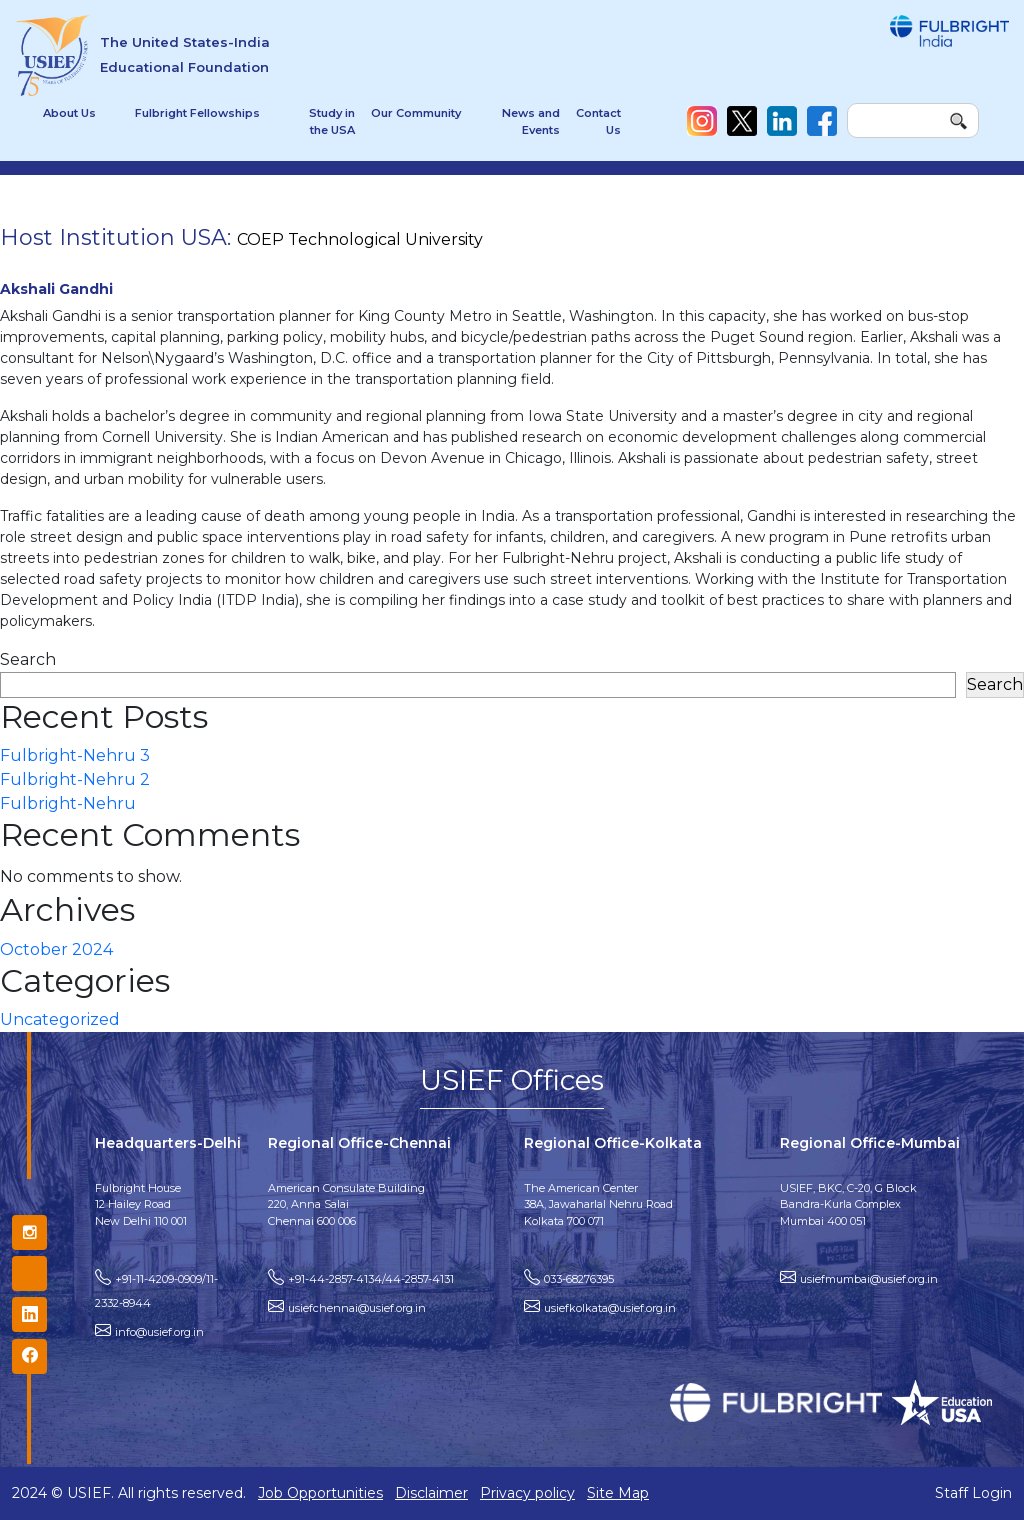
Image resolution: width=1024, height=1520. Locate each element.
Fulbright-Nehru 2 (75, 779)
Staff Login (973, 1493)
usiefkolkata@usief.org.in (610, 1308)
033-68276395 (579, 1279)
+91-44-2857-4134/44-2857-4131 (371, 1279)
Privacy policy (527, 1493)
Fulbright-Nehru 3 (75, 755)
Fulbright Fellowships (197, 113)
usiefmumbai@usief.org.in (869, 1279)
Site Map (618, 1493)
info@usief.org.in (159, 1332)
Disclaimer (431, 1493)
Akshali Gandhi (56, 289)
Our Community (416, 113)
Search (28, 659)
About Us (69, 113)
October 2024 (56, 949)
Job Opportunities (320, 1493)
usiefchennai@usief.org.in (357, 1308)
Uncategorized (60, 1019)
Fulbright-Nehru (68, 803)
